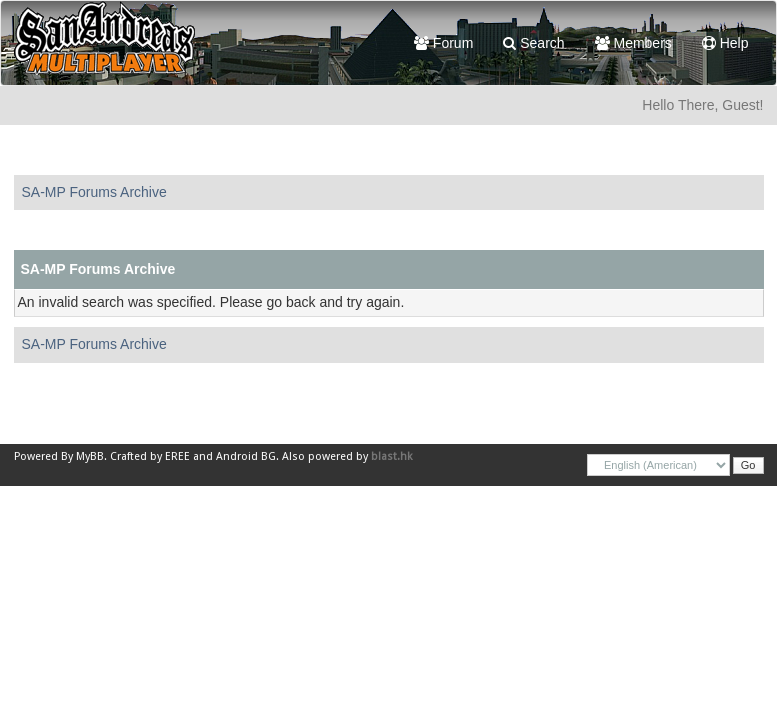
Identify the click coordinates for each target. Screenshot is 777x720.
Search (533, 43)
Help (725, 43)
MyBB (90, 456)
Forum (443, 43)
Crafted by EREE (150, 456)
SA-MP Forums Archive (94, 192)
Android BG (246, 456)
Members (633, 43)
